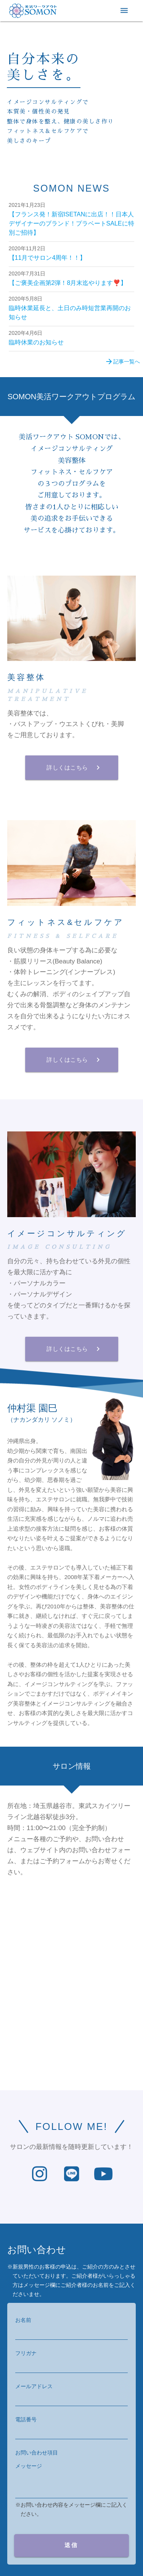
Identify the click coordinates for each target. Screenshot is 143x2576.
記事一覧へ (122, 361)
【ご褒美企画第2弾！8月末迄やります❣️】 (68, 283)
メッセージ (28, 2466)
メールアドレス (34, 2386)
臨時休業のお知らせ (36, 342)
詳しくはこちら (74, 767)
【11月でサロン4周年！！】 (47, 257)
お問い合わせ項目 (36, 2453)
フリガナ (26, 2353)
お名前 (23, 2320)
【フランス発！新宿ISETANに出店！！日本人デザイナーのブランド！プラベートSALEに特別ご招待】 (71, 223)
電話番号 (26, 2419)
